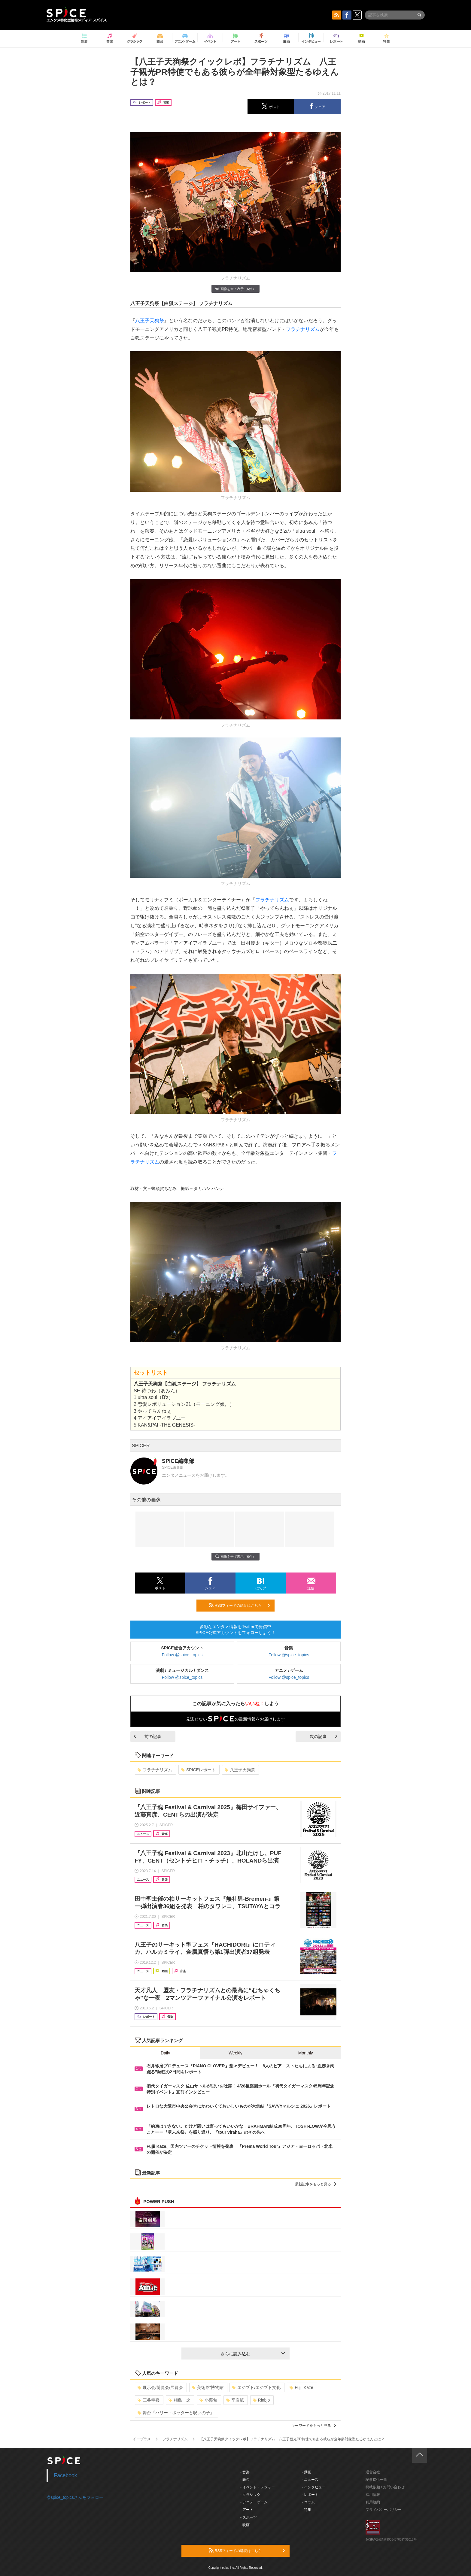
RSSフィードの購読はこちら (239, 1605)
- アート (246, 2510)
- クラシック (250, 2495)
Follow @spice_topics (182, 1654)
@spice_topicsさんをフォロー (75, 2497)
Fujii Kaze (301, 2387)
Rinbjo (261, 2400)
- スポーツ (248, 2517)
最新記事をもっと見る (315, 2184)
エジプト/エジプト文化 (256, 2387)
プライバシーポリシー (384, 2510)
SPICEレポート (198, 1769)
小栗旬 (208, 2400)
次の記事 (323, 1736)
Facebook (65, 2475)
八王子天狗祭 (149, 320)
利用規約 (373, 2502)
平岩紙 (235, 2400)
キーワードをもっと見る (313, 2425)
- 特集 (306, 2510)
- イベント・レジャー (257, 2487)
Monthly (305, 2053)
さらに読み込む (253, 2353)
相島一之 (179, 2400)
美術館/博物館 (207, 2387)
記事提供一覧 (376, 2480)
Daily (165, 2053)
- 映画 (245, 2525)
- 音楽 (245, 2472)
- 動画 (306, 2472)
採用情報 (373, 2495)
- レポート (310, 2495)
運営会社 (373, 2472)
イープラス (142, 2439)
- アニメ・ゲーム (254, 2502)
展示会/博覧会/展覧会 (160, 2387)
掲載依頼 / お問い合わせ (385, 2487)
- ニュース (310, 2480)
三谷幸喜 (149, 2400)
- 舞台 (245, 2480)
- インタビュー (314, 2487)
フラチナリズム (303, 329)
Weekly (235, 2053)
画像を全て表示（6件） (235, 289)
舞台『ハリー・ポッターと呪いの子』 (176, 2412)
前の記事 (147, 1736)
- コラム (308, 2502)
